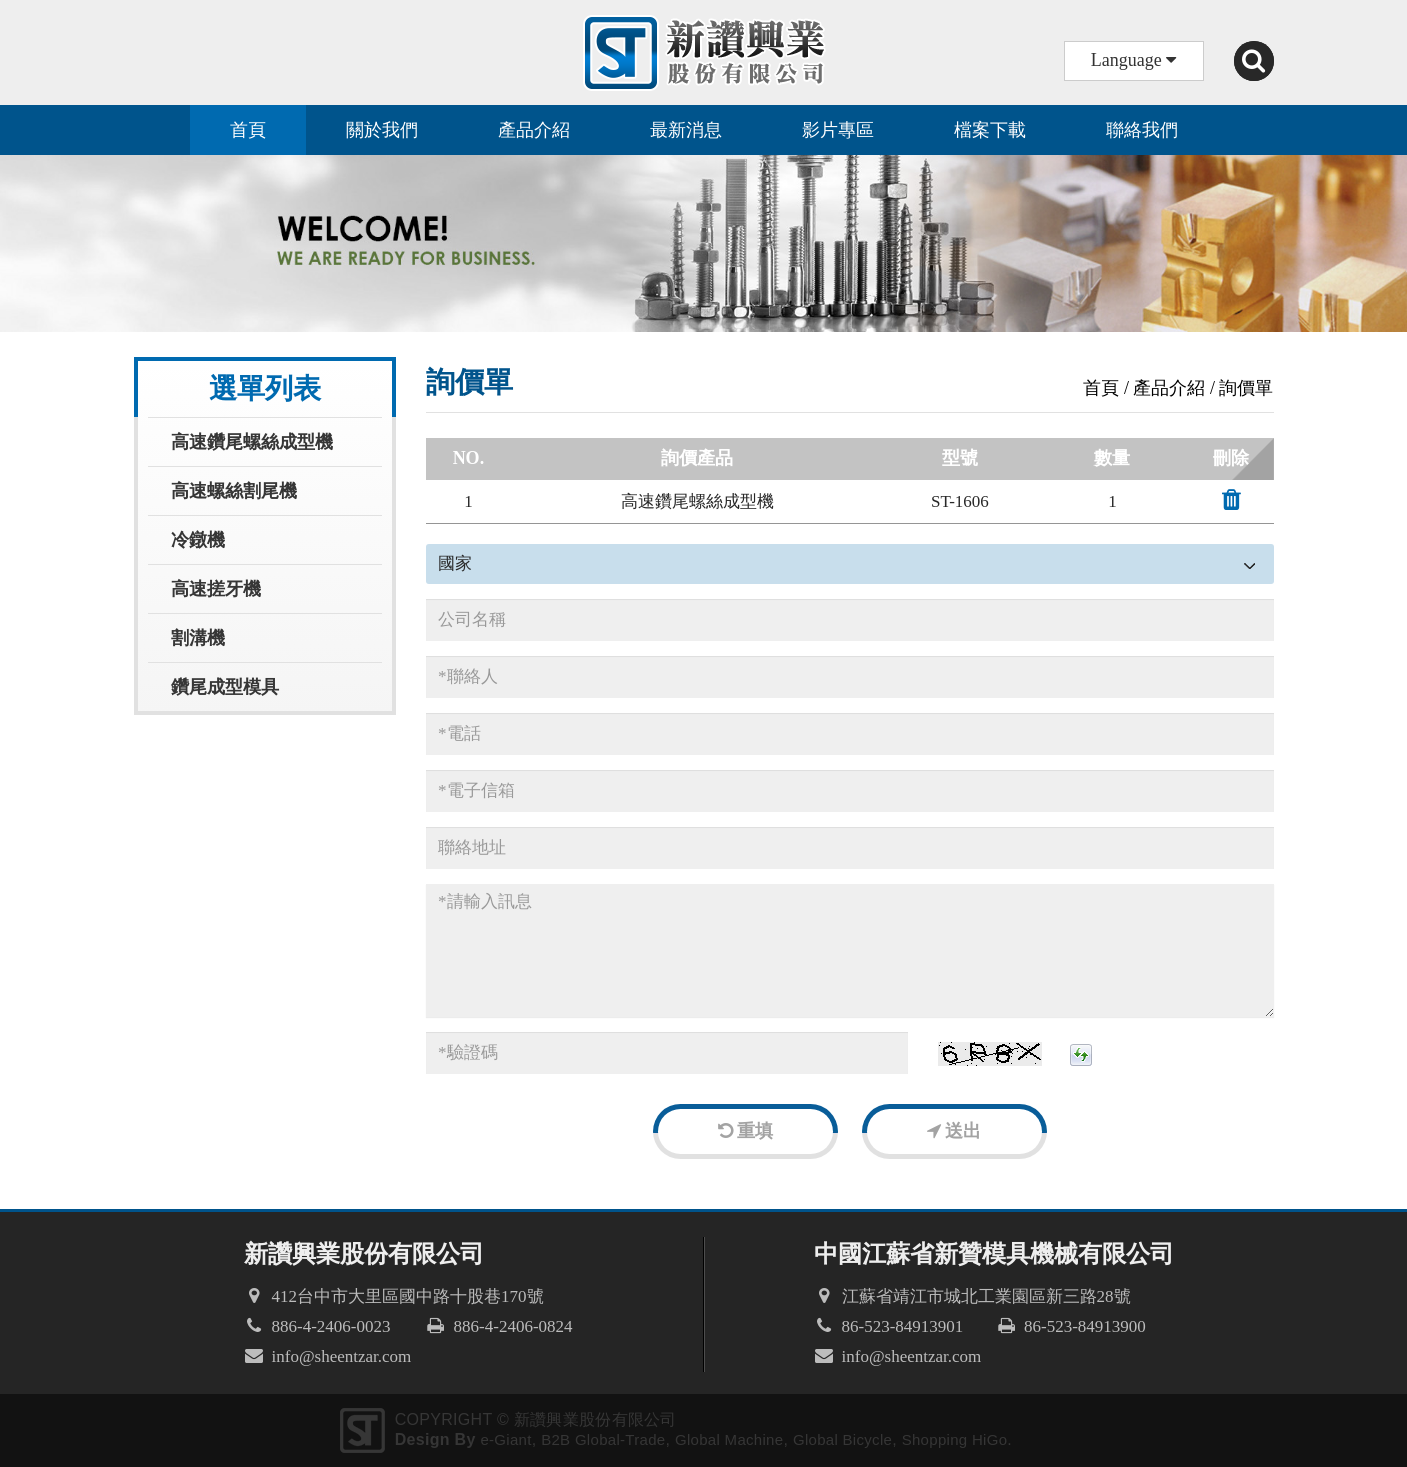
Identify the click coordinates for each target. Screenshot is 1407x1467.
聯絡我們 (1142, 130)
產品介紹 (534, 130)
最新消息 (686, 130)
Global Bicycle (842, 1439)
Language (1133, 60)
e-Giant (505, 1439)
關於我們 (382, 130)
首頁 (248, 130)
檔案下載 (990, 130)
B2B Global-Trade (603, 1439)
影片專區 (838, 130)
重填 (746, 1131)
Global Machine (729, 1439)
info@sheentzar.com (342, 1356)
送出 (954, 1131)
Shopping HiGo (955, 1439)
